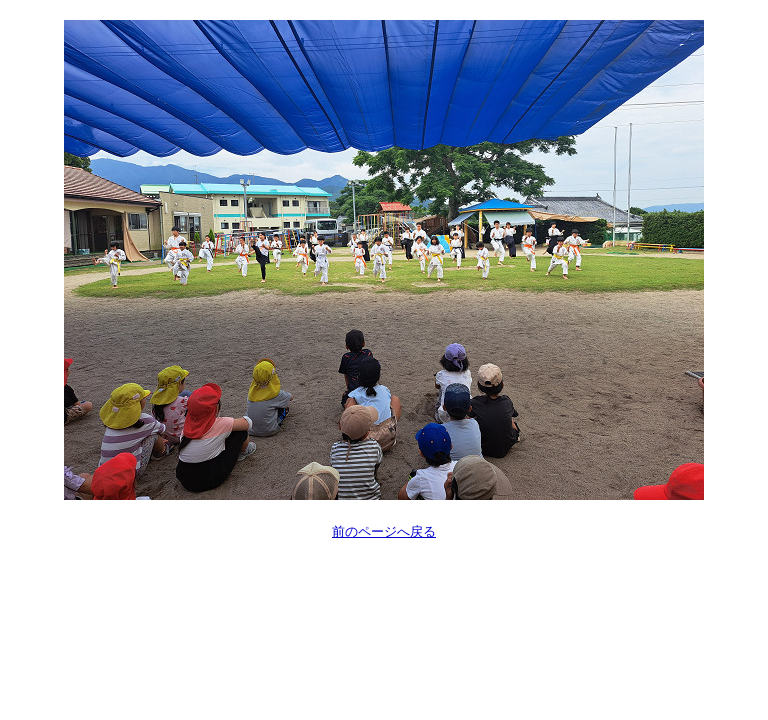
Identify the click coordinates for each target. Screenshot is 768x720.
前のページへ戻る (384, 531)
